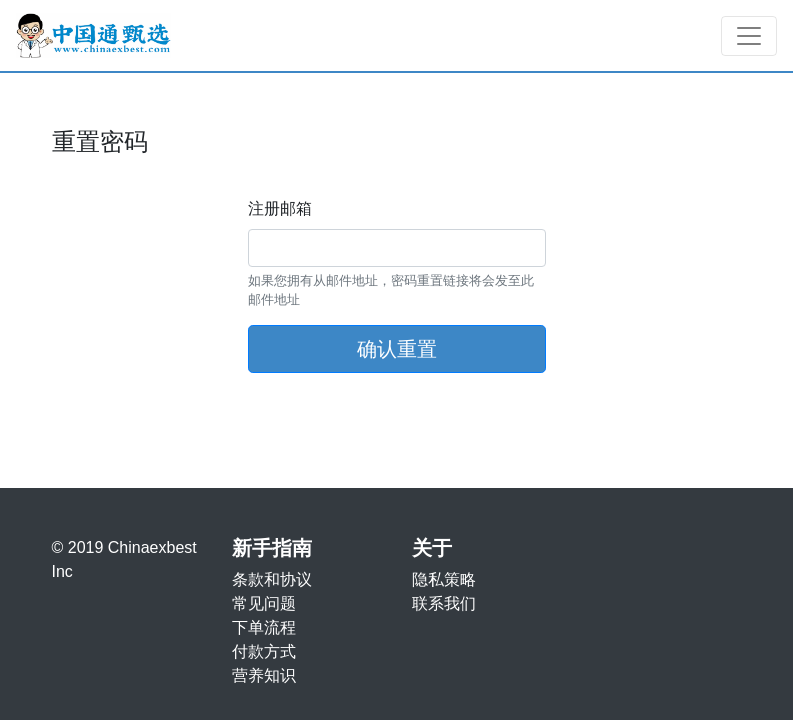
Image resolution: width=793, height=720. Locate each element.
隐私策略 (444, 579)
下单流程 (264, 627)
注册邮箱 (280, 208)
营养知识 (264, 675)
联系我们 (444, 603)
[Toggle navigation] (749, 36)
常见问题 (264, 603)
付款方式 (264, 651)
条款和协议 (272, 579)
